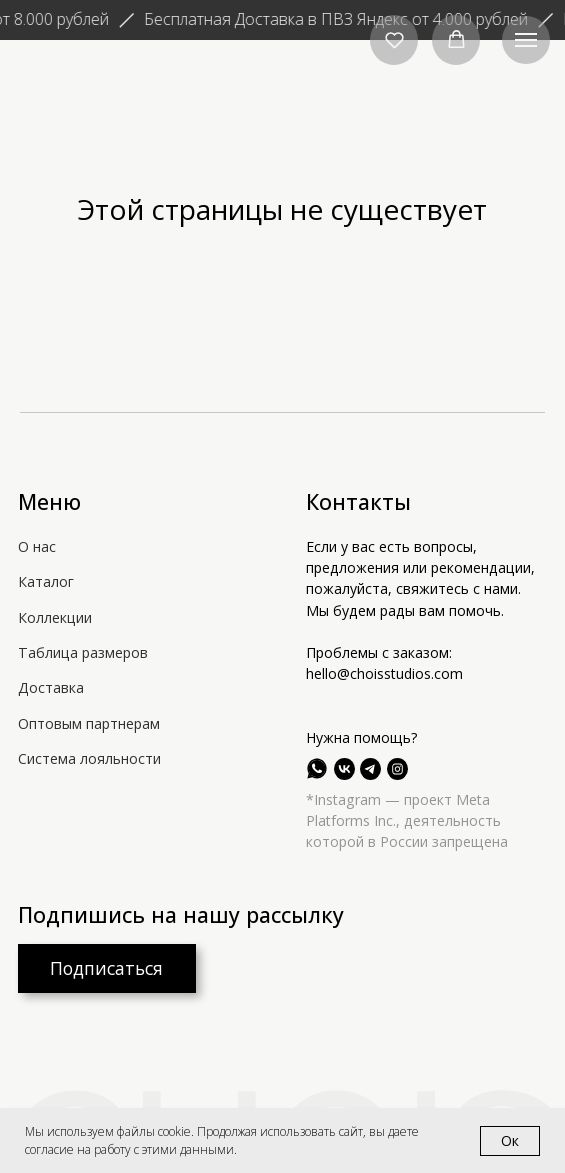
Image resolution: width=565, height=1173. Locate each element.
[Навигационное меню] (526, 40)
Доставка (51, 687)
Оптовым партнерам (89, 723)
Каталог (46, 581)
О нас (37, 546)
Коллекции (55, 617)
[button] (394, 39)
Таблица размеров (83, 652)
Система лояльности (89, 758)
